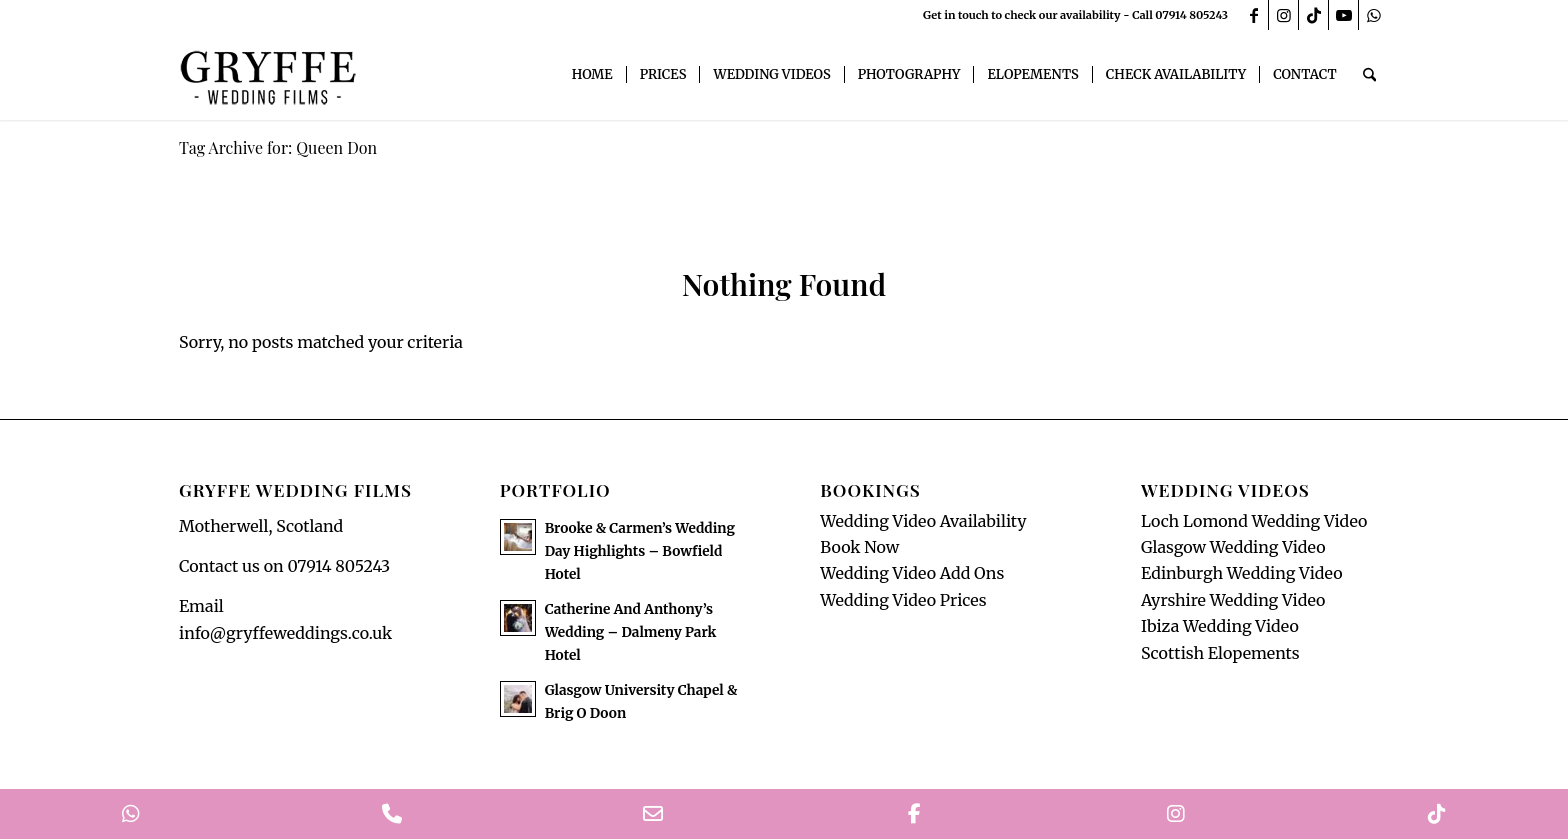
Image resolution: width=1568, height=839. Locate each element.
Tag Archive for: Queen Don (278, 147)
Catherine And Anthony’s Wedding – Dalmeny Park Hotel (631, 632)
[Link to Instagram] (1283, 15)
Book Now (859, 547)
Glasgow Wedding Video (1233, 547)
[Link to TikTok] (1313, 15)
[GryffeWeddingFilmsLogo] (269, 75)
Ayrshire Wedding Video (1233, 600)
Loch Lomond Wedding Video (1254, 521)
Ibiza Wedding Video (1220, 626)
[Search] (1369, 75)
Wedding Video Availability (923, 521)
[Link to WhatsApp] (1374, 15)
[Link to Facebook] (1253, 15)
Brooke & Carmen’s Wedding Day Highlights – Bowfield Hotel (640, 551)
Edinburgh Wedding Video (1242, 573)
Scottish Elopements (1220, 653)
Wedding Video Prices (903, 600)
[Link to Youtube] (1343, 15)
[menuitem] (592, 75)
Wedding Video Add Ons (912, 573)
